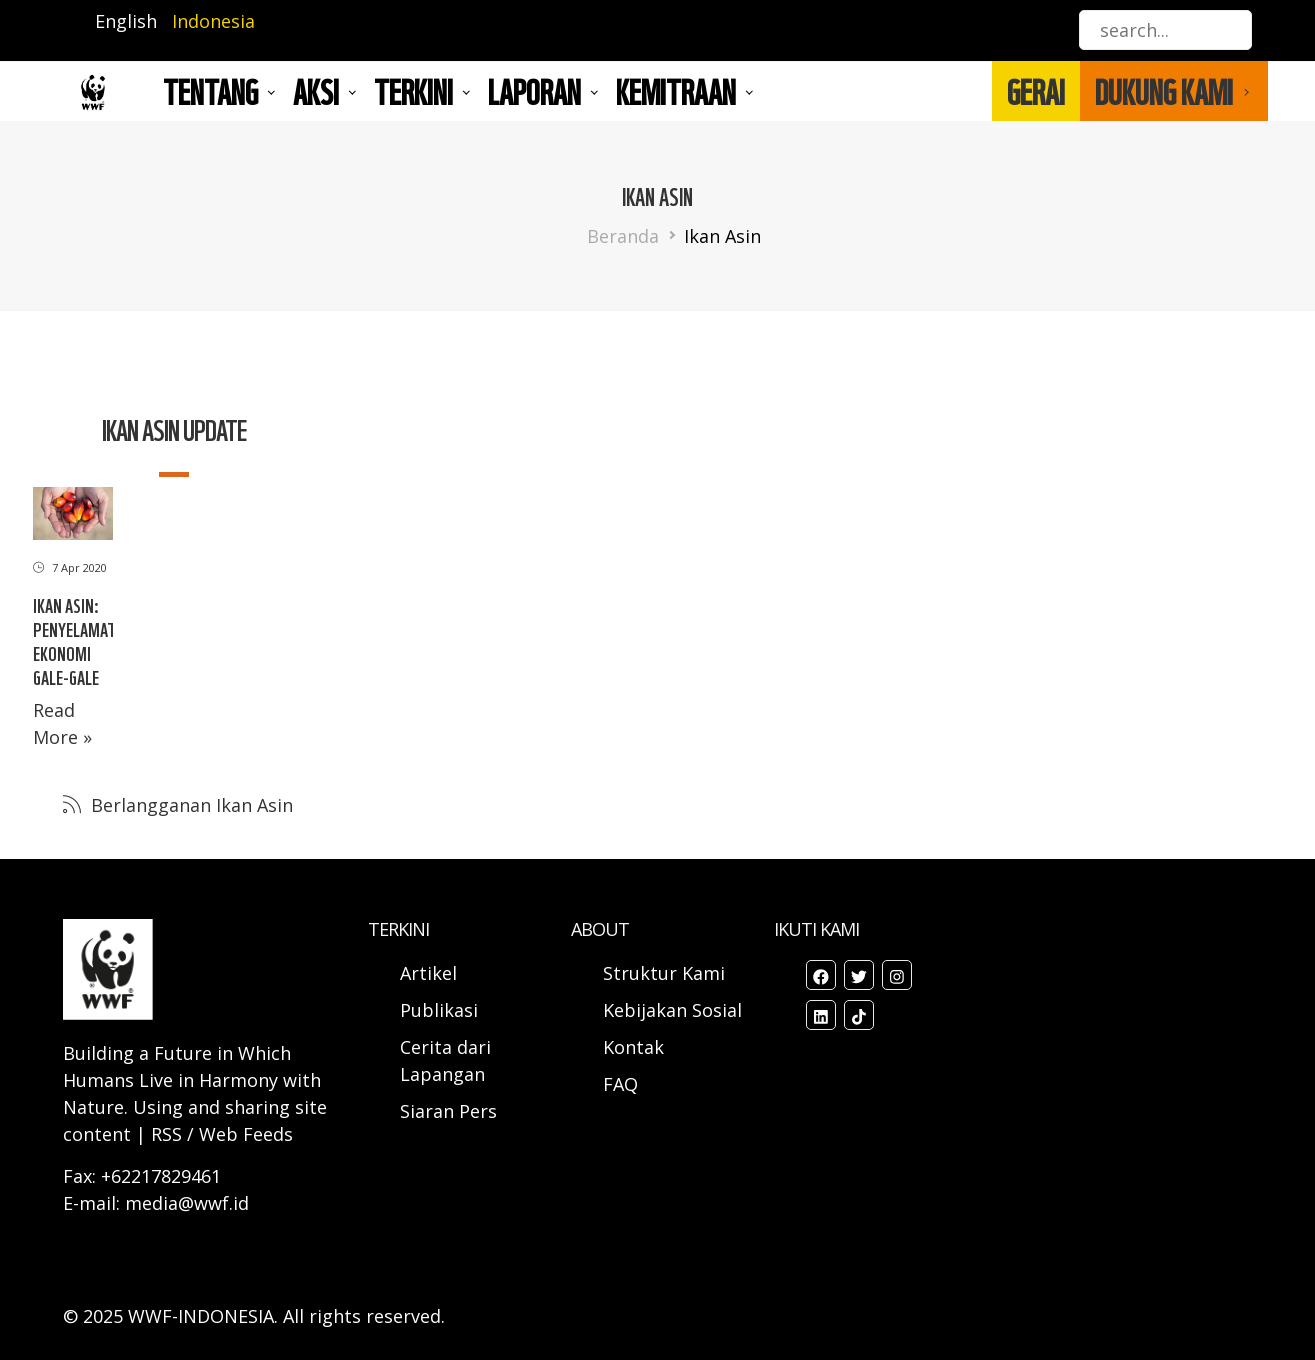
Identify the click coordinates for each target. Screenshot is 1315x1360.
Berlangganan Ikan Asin (189, 805)
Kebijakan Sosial (672, 1010)
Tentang (210, 91)
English (126, 21)
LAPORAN (534, 91)
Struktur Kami (664, 973)
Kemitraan (676, 91)
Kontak (633, 1047)
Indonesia (213, 21)
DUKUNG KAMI (1164, 91)
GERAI (1036, 91)
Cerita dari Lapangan (445, 1060)
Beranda (623, 236)
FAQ (620, 1084)
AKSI (316, 91)
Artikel (431, 973)
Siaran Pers (448, 1111)
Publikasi (439, 1010)
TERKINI (413, 91)
